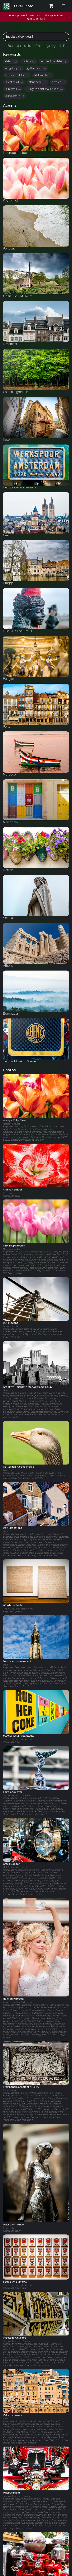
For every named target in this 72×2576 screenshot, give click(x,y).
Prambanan (9, 2090)
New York (8, 1390)
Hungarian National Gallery (45, 89)
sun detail (13, 89)
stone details (14, 95)
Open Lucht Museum (14, 1326)
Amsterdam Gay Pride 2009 (17, 2002)
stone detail (37, 82)
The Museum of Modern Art (18, 1609)
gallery (29, 61)
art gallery (13, 68)
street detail (14, 82)
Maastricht (9, 2228)
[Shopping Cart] (51, 6)
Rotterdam (8, 1470)
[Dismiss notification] (69, 17)
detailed (58, 82)
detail (11, 61)
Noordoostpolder (11, 1123)
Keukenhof (9, 1193)
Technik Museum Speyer (16, 1795)
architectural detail (53, 61)
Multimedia (42, 75)
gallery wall (36, 68)
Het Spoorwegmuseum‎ (15, 1867)
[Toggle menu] (63, 6)
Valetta (7, 2418)
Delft (5, 1531)
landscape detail (16, 75)
